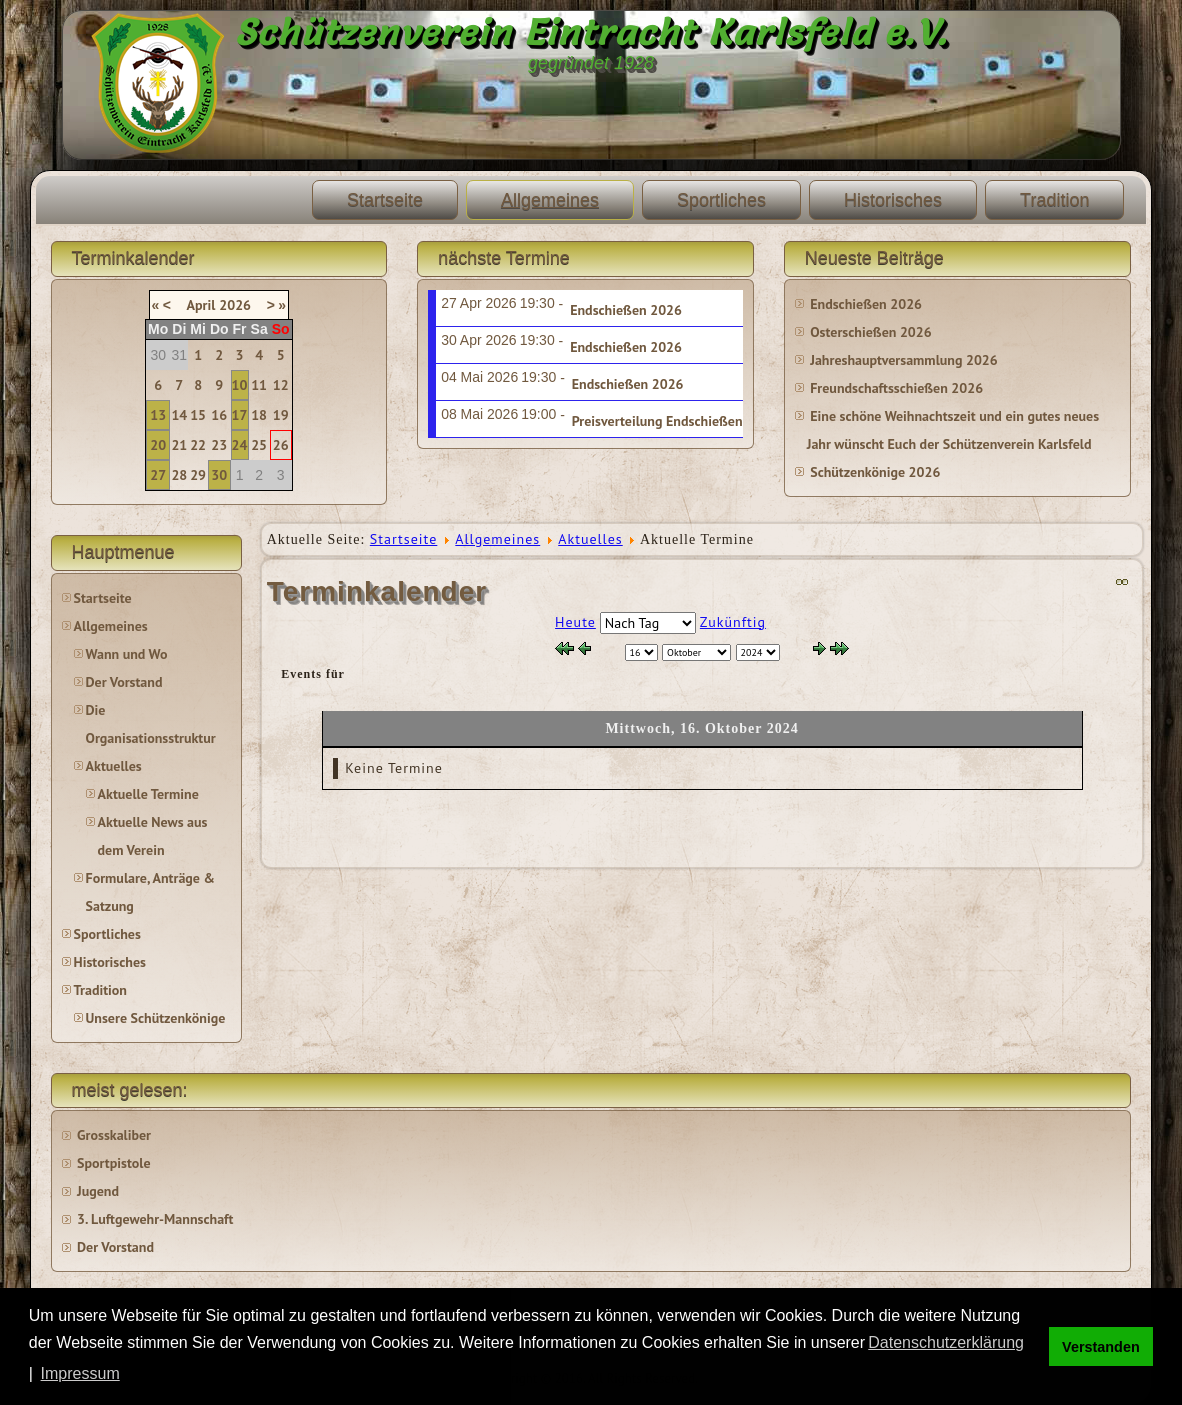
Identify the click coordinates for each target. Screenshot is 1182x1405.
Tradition (1054, 200)
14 (179, 415)
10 (240, 385)
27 (158, 475)
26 (281, 445)
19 (281, 415)
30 (219, 475)
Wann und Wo (127, 654)
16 (219, 415)
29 (198, 475)
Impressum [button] (80, 1373)
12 (281, 385)
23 (219, 445)
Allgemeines (550, 200)
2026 (235, 305)
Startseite (385, 200)
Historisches (893, 200)
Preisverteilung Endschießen (657, 421)
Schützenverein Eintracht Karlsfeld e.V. (591, 32)
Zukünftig (733, 622)
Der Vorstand (124, 682)
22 (198, 445)
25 (259, 445)
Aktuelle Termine (148, 794)
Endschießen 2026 (626, 310)
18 (259, 415)
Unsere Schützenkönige (156, 1018)
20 (158, 445)
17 (240, 415)
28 (179, 475)
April (201, 305)
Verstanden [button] (1101, 1347)
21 (179, 445)
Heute (575, 622)
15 (198, 415)
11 (259, 385)
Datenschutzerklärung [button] (946, 1342)
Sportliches (721, 200)
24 (240, 445)
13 (158, 415)
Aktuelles (114, 766)
